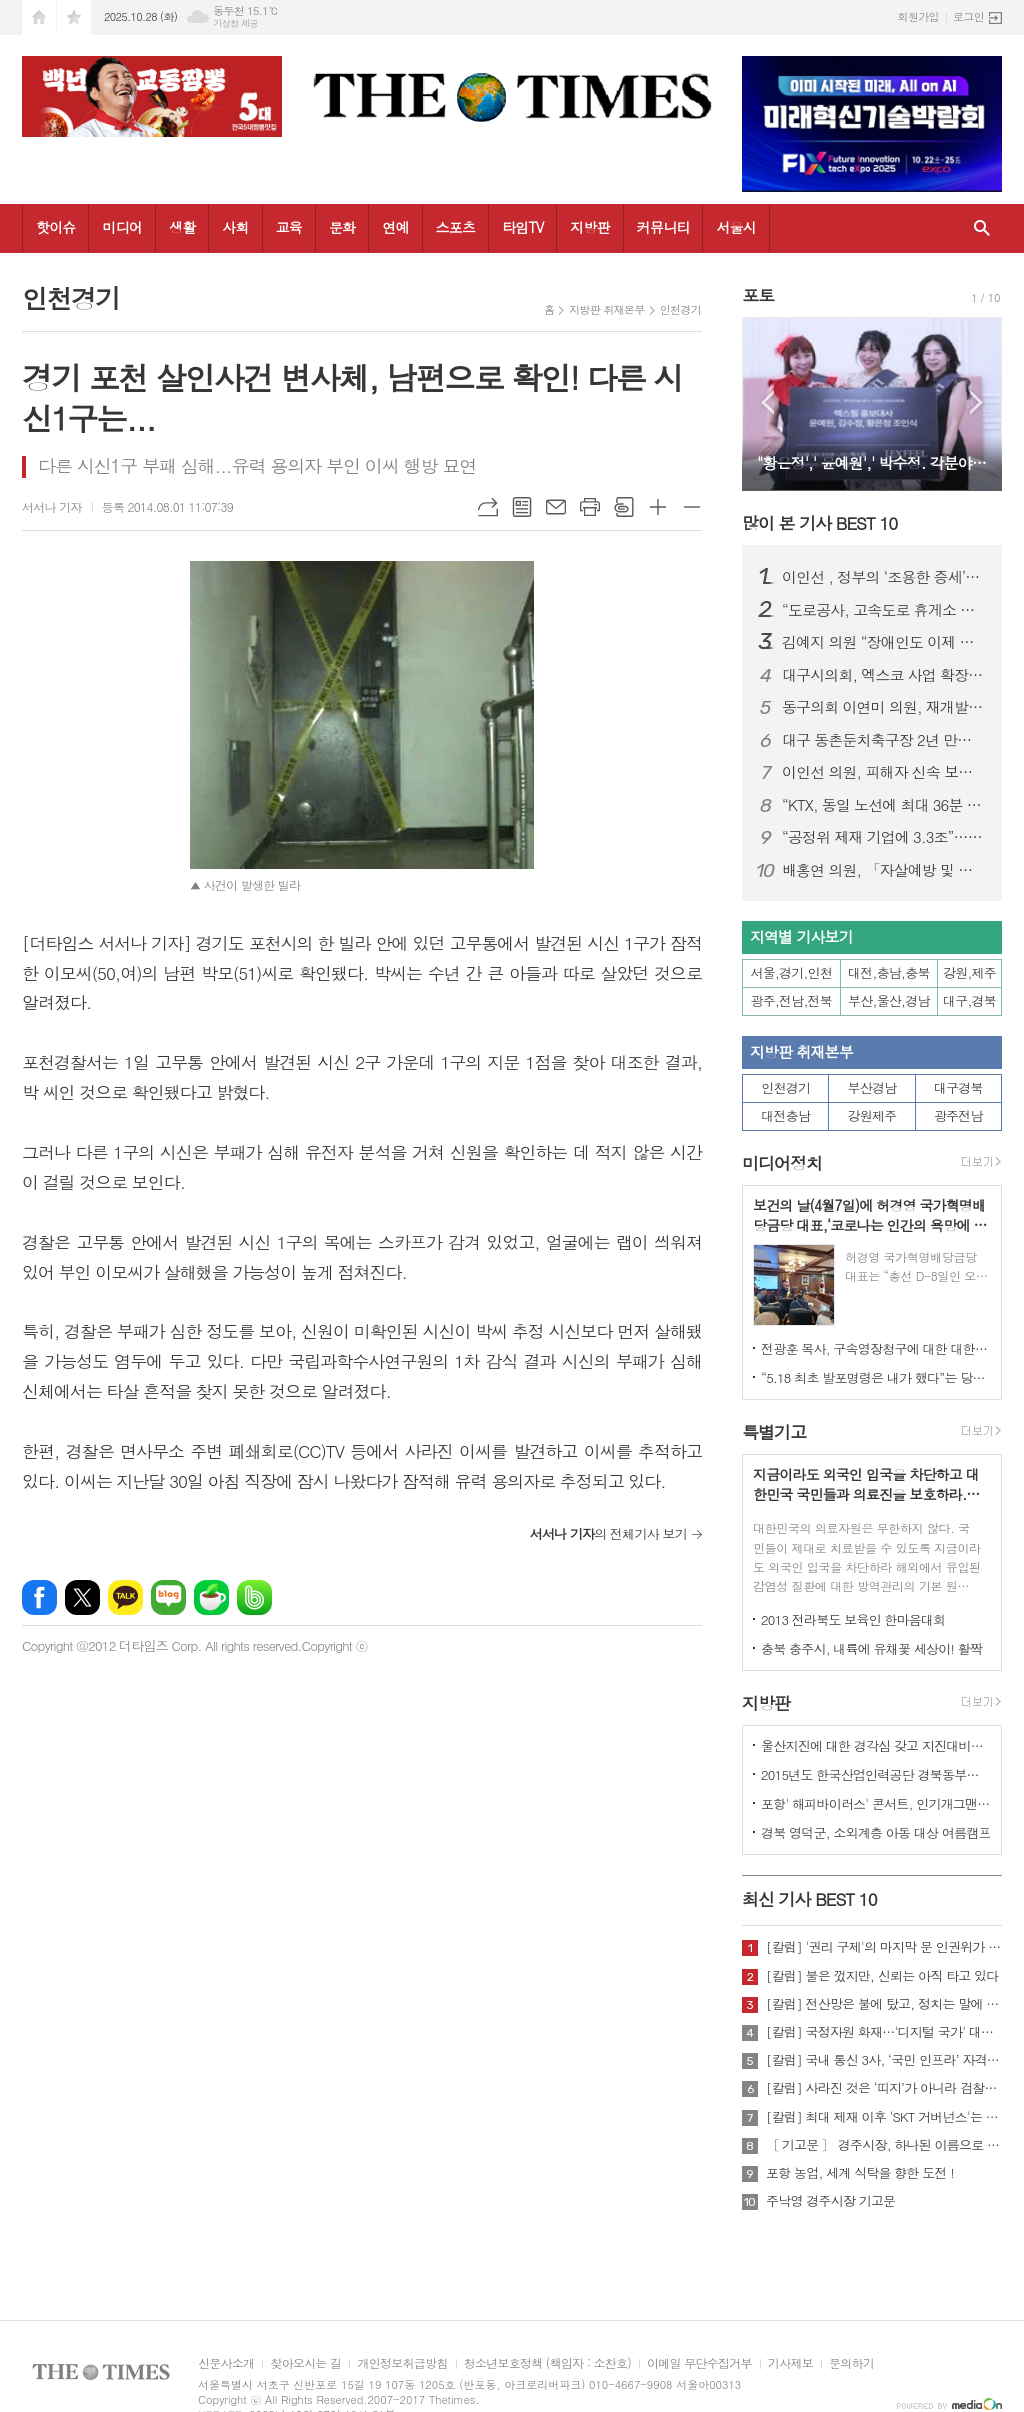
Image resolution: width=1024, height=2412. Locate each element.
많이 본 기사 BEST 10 (819, 523)
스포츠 (455, 227)
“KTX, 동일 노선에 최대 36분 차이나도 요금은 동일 (884, 805)
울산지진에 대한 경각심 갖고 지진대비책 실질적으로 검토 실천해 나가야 (876, 1745)
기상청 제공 (235, 23)
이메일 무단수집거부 (699, 2363)
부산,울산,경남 (889, 1000)
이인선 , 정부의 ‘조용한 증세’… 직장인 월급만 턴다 (884, 577)
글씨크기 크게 (658, 507)
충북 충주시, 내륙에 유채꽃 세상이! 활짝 (871, 1648)
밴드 (254, 1597)
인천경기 (680, 309)
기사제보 (790, 2363)
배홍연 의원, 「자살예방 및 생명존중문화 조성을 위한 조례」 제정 (884, 870)
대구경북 (958, 1087)
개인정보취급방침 (402, 2363)
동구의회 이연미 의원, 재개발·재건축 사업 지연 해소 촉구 (884, 707)
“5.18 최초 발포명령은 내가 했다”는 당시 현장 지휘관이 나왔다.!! (876, 1377)
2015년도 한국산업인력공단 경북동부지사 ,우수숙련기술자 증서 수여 (876, 1774)
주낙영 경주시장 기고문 (830, 2201)
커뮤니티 (663, 227)
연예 (395, 227)
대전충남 (785, 1115)
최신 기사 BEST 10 (809, 1899)
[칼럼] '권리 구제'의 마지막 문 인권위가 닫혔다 (884, 1947)
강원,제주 (969, 972)
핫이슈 (55, 227)
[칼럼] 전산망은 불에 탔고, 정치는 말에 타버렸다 (884, 2004)
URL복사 (488, 507)
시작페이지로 (39, 17)
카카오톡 (125, 1597)
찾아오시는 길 (305, 2363)
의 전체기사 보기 (608, 1533)
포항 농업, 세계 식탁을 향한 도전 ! (860, 2173)
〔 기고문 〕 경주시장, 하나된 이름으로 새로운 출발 (884, 2145)
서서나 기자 (52, 506)
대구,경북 (969, 1000)
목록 (522, 507)
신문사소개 (226, 2363)
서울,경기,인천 (792, 972)
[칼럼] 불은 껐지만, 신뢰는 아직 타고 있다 (882, 1976)
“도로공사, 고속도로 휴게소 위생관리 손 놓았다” (884, 610)
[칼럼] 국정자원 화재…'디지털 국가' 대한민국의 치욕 (884, 2032)
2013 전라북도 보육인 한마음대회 (853, 1619)
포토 (758, 295)
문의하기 (851, 2363)
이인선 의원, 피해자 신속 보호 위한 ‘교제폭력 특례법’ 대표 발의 (884, 772)
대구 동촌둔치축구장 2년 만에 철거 (884, 740)
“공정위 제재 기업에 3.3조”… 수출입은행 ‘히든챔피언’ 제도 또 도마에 (884, 837)
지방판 (589, 227)
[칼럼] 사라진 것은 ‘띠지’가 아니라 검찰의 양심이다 (884, 2088)
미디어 (121, 227)
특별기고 (774, 1432)
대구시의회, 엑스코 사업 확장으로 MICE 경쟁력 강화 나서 (884, 675)
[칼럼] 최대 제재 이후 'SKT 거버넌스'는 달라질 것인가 (884, 2117)
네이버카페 (211, 1597)
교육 (289, 227)
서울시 (735, 227)
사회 (235, 227)
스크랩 (624, 507)
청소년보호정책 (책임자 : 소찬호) (547, 2363)
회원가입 (918, 16)
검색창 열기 (982, 228)
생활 (182, 227)
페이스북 (39, 1597)
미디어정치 (782, 1163)
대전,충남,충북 (889, 972)
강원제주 (872, 1115)
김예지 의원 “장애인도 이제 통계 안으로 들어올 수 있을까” (884, 642)
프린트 (590, 507)
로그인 (968, 16)
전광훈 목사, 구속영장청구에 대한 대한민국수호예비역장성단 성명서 (876, 1348)
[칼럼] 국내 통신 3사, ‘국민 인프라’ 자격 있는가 (884, 2060)
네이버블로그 (168, 1597)
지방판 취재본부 (606, 309)
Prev (767, 402)
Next (976, 402)
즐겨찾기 (74, 17)
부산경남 (872, 1087)
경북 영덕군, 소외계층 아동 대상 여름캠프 (876, 1832)
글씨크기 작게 (692, 507)
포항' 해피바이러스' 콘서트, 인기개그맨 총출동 (876, 1803)
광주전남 (958, 1115)
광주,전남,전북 (792, 1000)
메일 (556, 507)
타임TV (522, 227)
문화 (342, 227)
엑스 (82, 1597)
